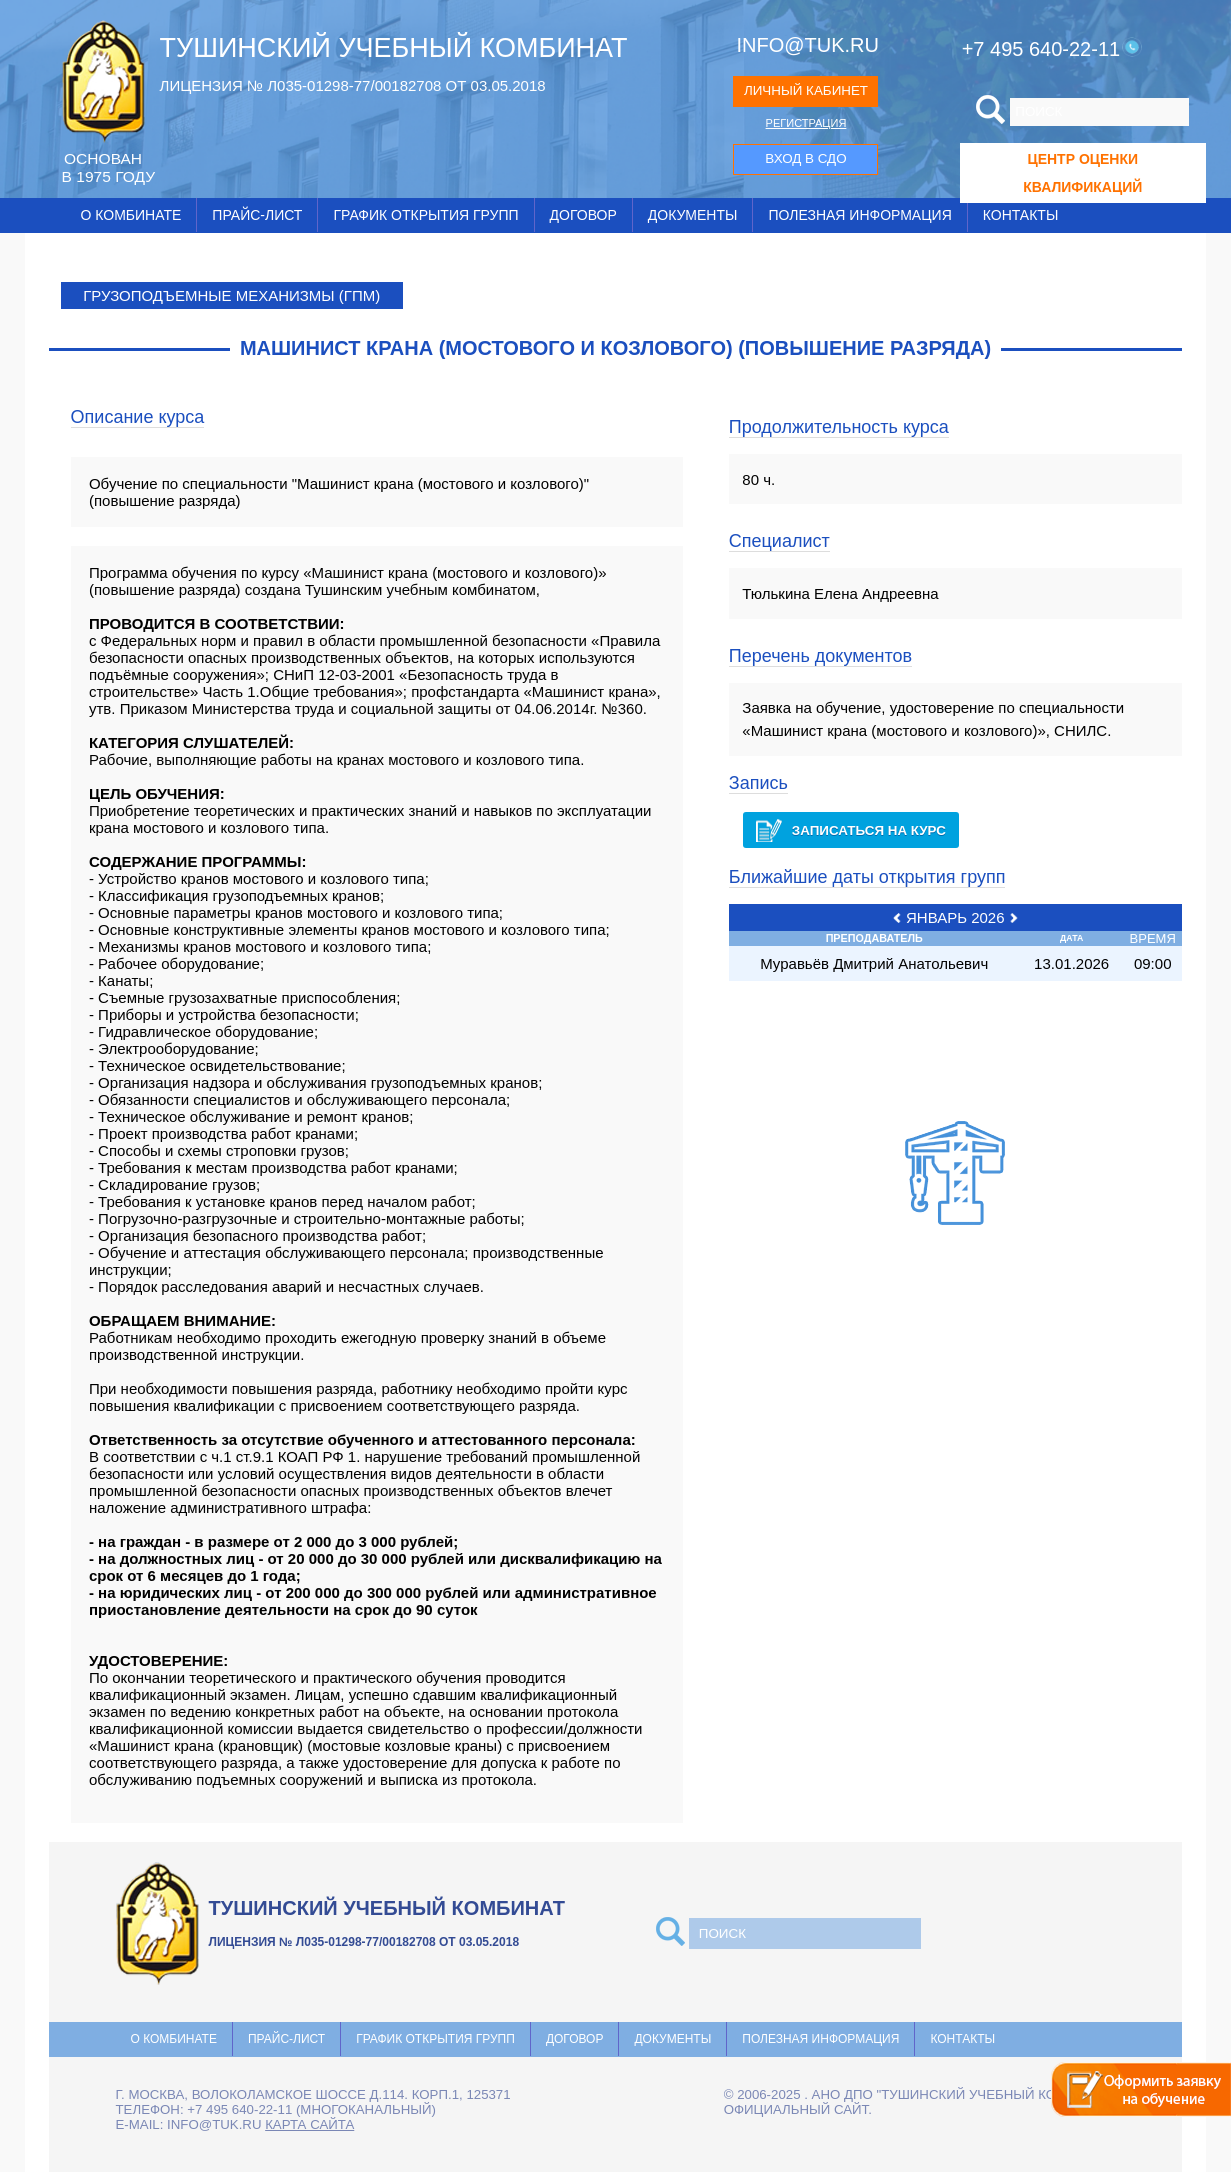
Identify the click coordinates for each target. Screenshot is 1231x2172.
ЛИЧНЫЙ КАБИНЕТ (806, 90)
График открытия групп (425, 215)
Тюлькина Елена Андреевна (840, 593)
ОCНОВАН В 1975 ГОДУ (108, 167)
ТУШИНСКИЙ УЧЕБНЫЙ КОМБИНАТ (394, 48)
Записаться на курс (851, 830)
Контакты (1021, 215)
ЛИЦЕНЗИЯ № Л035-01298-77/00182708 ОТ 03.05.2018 (353, 85)
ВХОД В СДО (805, 158)
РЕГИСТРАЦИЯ (806, 123)
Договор (583, 215)
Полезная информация (859, 215)
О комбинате (131, 215)
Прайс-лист (257, 215)
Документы (693, 215)
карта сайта (309, 2124)
